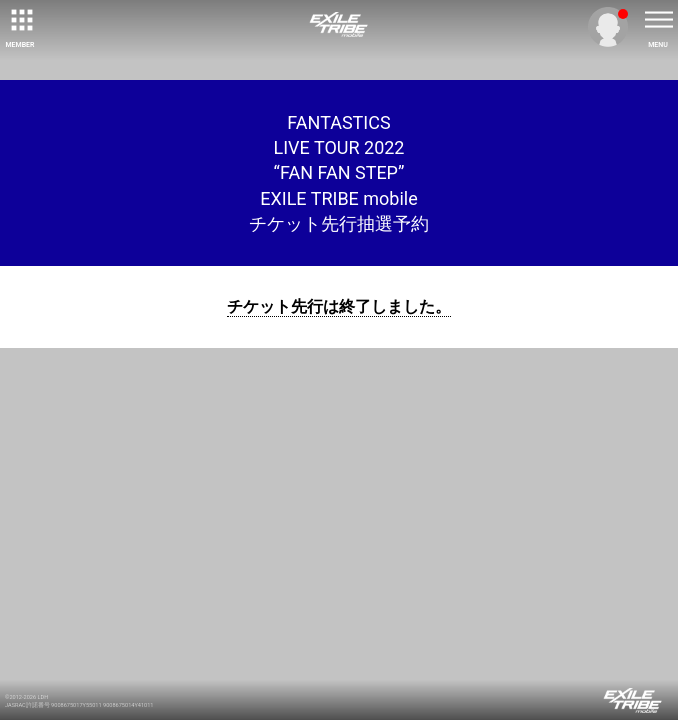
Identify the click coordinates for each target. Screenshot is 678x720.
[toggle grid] (20, 20)
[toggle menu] (658, 20)
